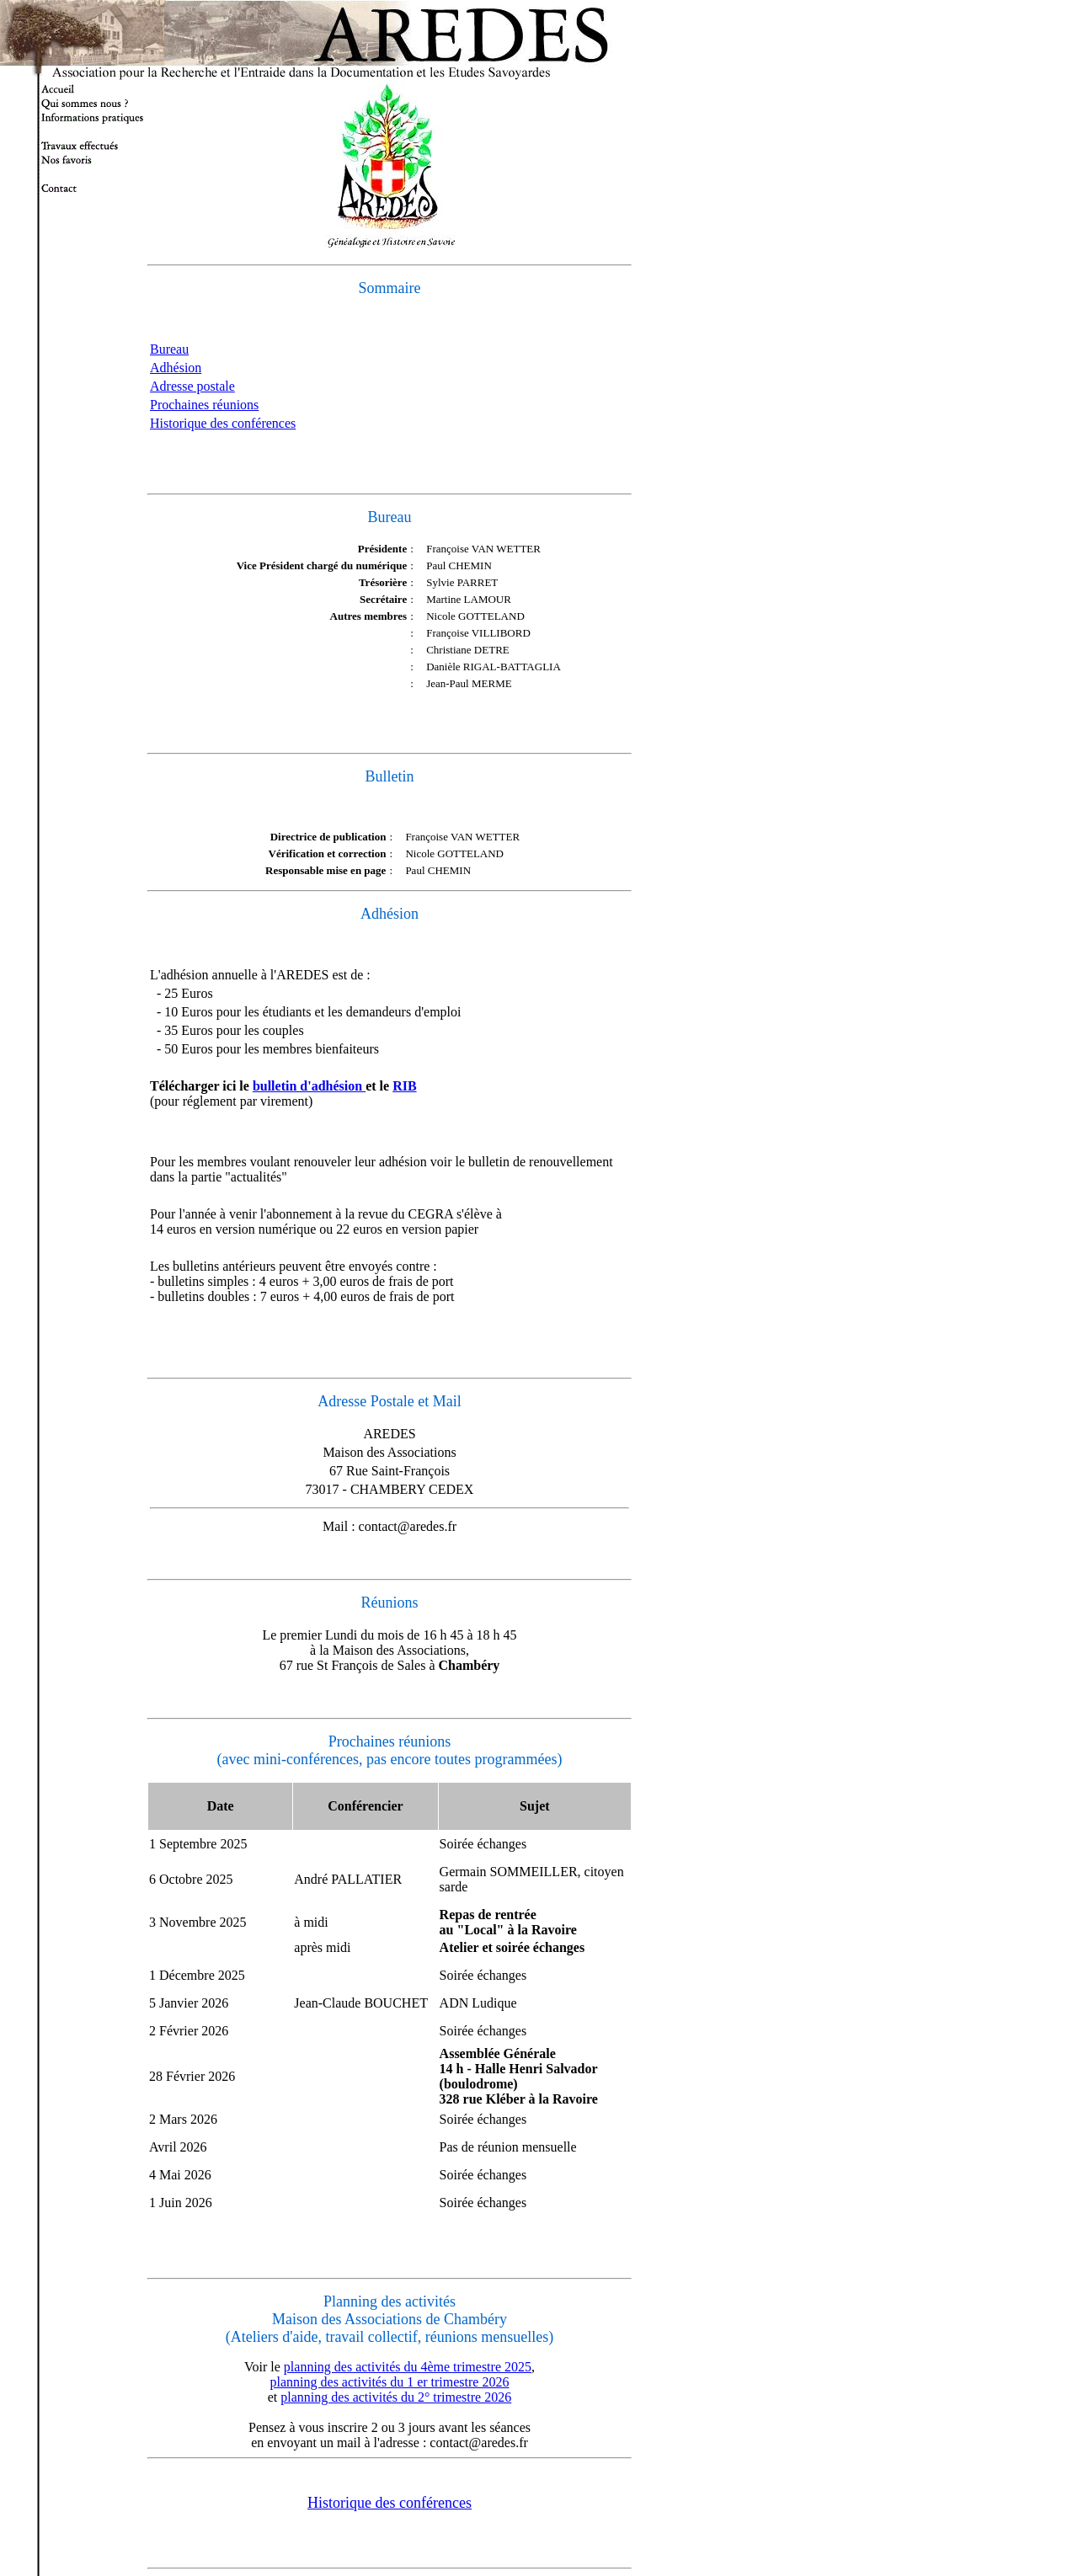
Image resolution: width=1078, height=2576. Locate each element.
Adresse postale (192, 386)
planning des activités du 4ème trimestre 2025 (407, 2367)
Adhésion (175, 367)
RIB (404, 1086)
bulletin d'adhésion (309, 1086)
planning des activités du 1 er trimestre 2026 (390, 2382)
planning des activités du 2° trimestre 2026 (395, 2397)
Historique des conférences (223, 423)
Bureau (169, 349)
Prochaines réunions (204, 404)
